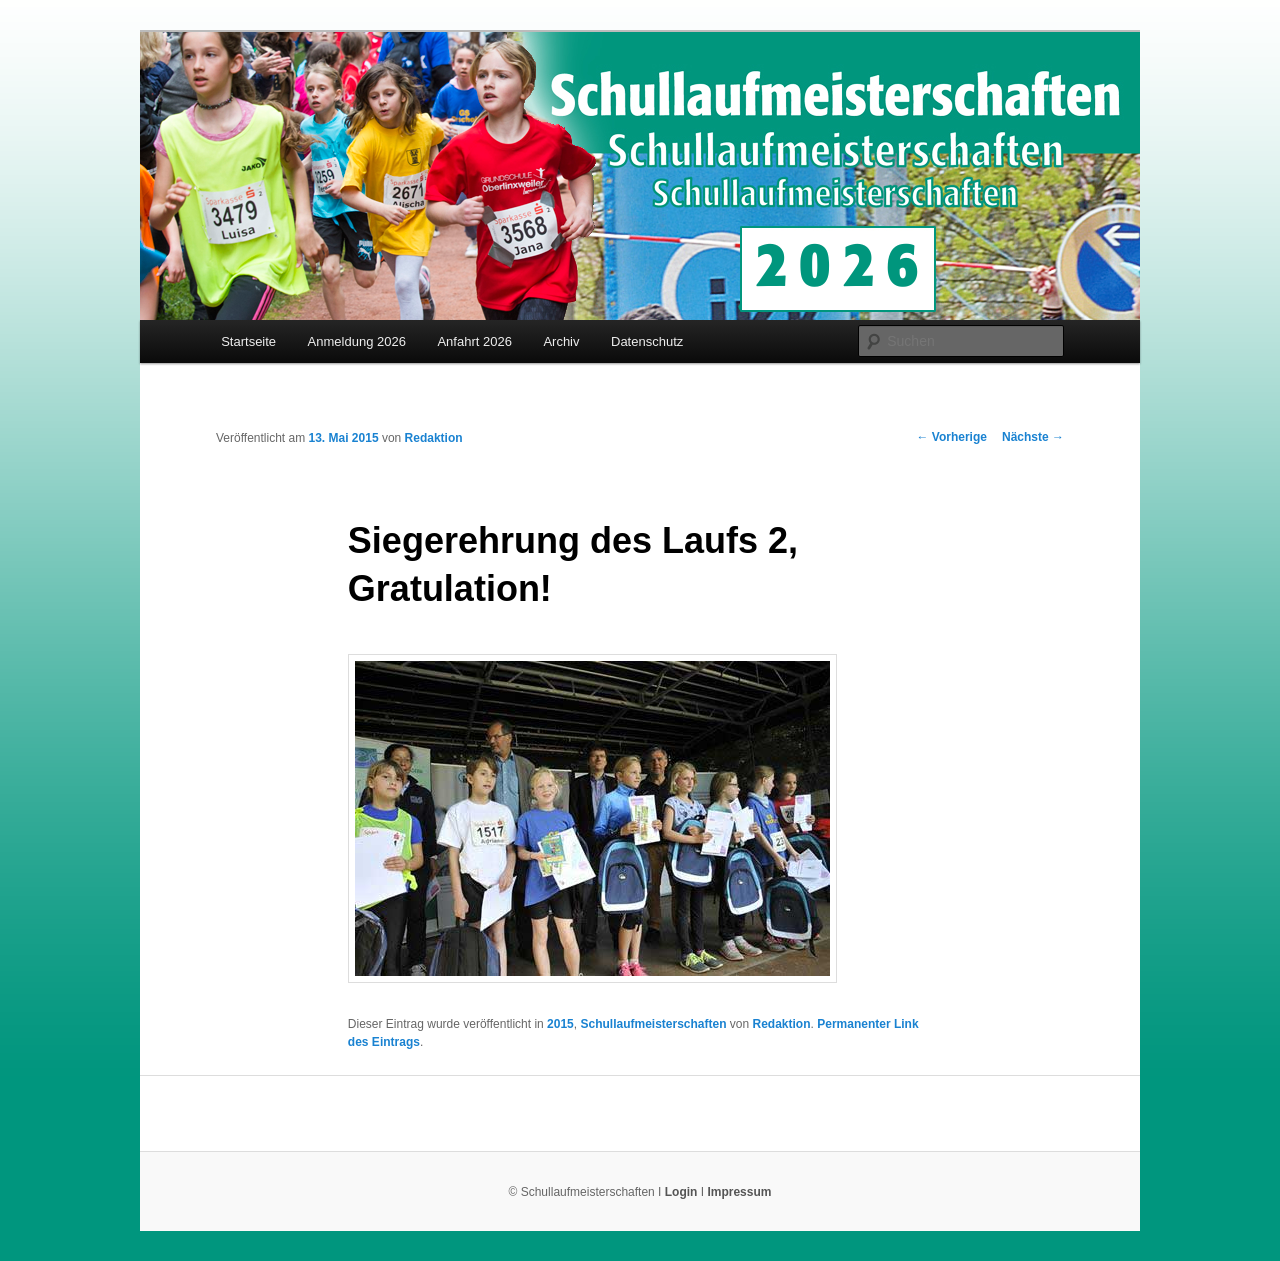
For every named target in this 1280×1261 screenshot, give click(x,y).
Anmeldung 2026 (357, 341)
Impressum (739, 1192)
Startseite (248, 341)
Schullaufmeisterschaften (653, 1024)
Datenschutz (647, 341)
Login (681, 1192)
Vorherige (952, 437)
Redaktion (434, 438)
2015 (560, 1024)
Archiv (561, 341)
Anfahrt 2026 (474, 341)
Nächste (1033, 437)
